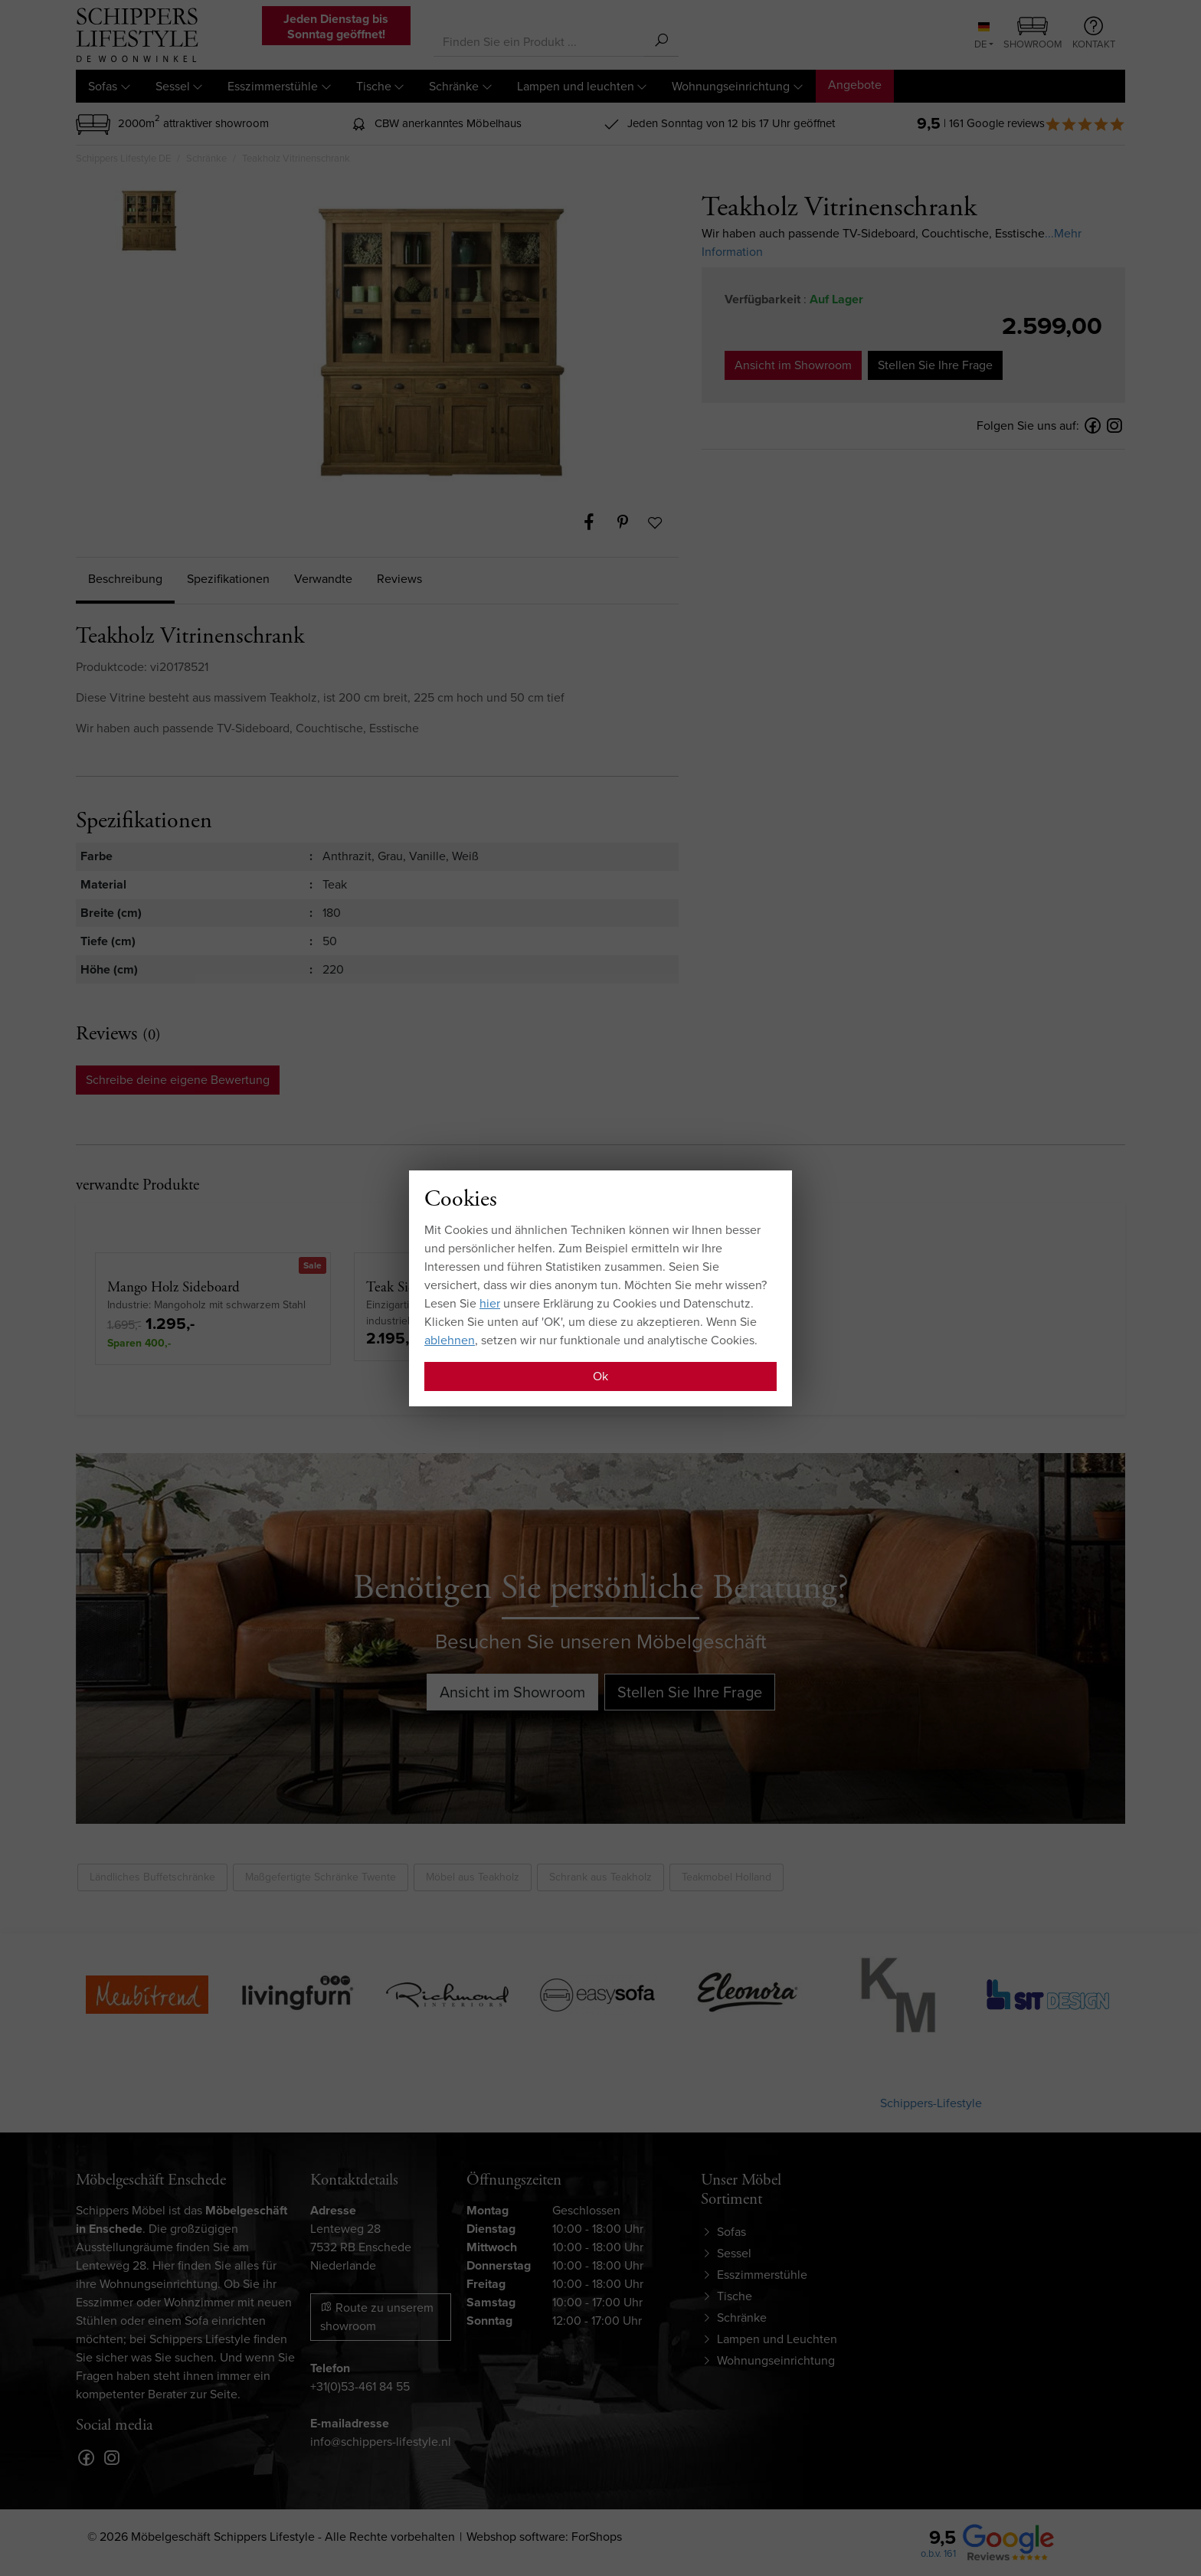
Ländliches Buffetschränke (152, 1877)
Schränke (454, 86)
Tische (373, 86)
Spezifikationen (228, 579)
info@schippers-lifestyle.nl (380, 2441)
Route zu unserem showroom (377, 2317)
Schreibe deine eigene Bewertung (178, 1079)
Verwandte (323, 579)
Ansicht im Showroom (793, 365)
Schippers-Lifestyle (931, 2103)
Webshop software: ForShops (544, 2536)
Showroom (1032, 34)
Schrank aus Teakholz (600, 1877)
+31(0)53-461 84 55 (360, 2386)
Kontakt (1093, 33)
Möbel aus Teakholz (472, 1877)
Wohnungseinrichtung (731, 86)
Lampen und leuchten (575, 86)
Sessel (172, 86)
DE (982, 36)
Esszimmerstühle (272, 86)
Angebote (855, 84)
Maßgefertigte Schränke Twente (320, 1877)
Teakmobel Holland (726, 1877)
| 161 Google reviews (1034, 123)
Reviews (399, 579)
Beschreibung (125, 579)
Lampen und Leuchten (777, 2339)
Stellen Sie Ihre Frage (935, 365)
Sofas (102, 86)
